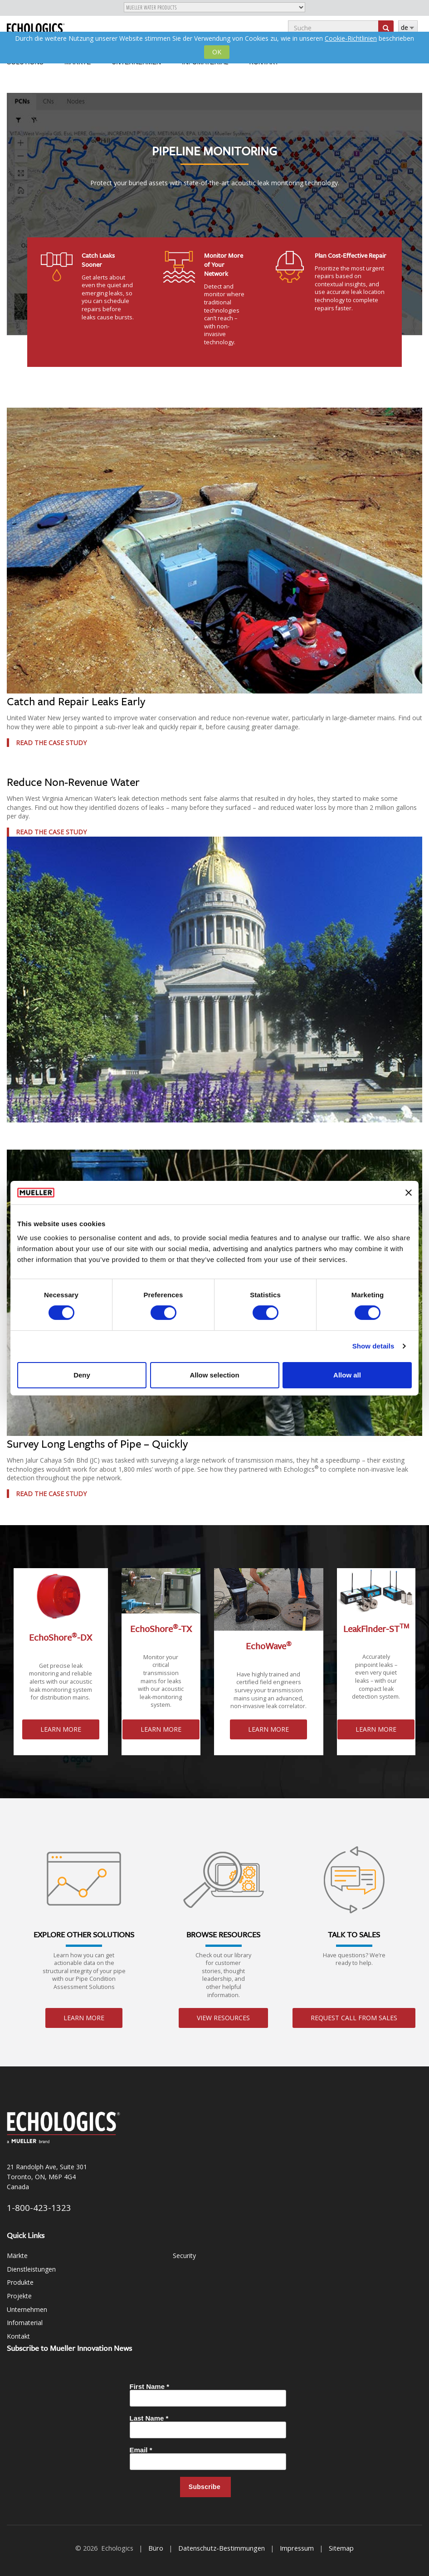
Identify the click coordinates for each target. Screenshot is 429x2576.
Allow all (347, 1375)
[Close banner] (408, 1192)
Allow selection (214, 1375)
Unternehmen (136, 62)
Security (184, 2255)
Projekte (19, 2296)
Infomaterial (205, 62)
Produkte (20, 2282)
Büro (155, 2547)
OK (216, 52)
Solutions (25, 62)
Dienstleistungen (31, 2269)
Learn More (60, 1729)
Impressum (297, 2547)
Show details (373, 1346)
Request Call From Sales (354, 2017)
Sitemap (341, 2547)
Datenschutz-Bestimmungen (221, 2547)
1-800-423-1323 (39, 2207)
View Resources (223, 2017)
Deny (81, 1375)
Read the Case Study (51, 742)
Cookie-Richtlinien (351, 38)
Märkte (77, 62)
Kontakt (264, 62)
